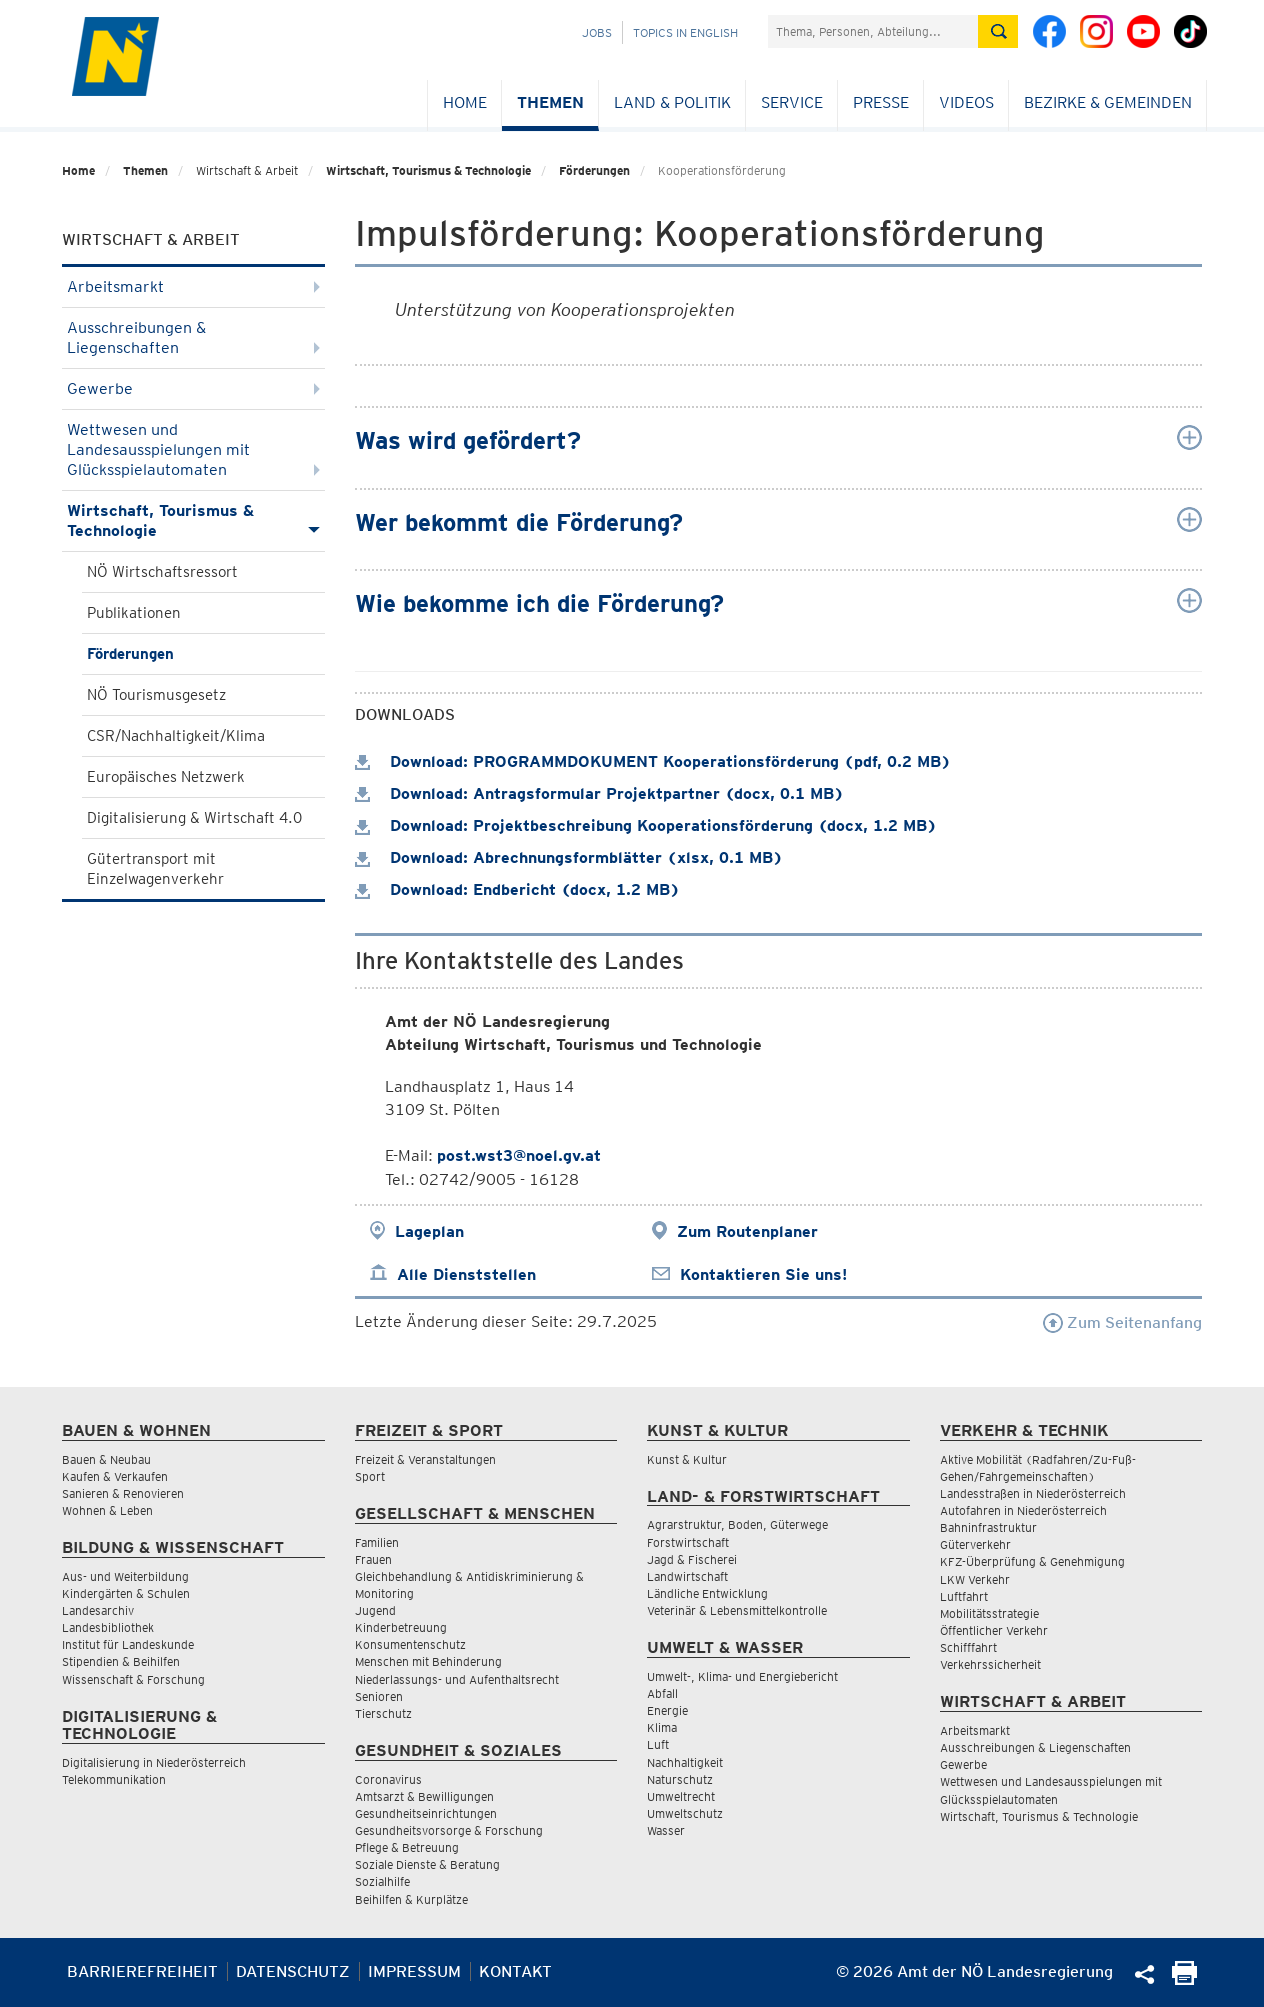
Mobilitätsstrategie (989, 1613)
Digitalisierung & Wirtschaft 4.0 (194, 818)
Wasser (666, 1830)
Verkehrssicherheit (990, 1664)
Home (465, 102)
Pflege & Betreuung (407, 1847)
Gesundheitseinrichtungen (426, 1813)
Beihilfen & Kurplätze (411, 1899)
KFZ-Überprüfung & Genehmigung (1032, 1561)
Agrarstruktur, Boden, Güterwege (737, 1524)
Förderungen (594, 170)
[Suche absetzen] (998, 31)
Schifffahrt (968, 1647)
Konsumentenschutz (410, 1644)
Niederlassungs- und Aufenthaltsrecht (457, 1679)
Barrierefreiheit (142, 1971)
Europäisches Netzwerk (166, 777)
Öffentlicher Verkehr (994, 1630)
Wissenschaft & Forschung (133, 1679)
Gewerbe (193, 388)
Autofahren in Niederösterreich (1023, 1510)
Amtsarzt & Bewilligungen (424, 1796)
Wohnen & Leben (107, 1510)
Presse (881, 102)
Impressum (414, 1971)
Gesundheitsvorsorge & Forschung (449, 1830)
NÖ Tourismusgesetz (156, 695)
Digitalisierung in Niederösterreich (154, 1762)
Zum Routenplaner (747, 1231)
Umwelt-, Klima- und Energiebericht (742, 1676)
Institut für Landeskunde (128, 1644)
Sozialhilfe (382, 1881)
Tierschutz (383, 1713)
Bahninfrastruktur (988, 1527)
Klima (662, 1727)
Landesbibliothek (108, 1627)
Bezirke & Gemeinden (1108, 102)
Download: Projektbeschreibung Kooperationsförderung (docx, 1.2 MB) (646, 825)
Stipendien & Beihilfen (121, 1661)
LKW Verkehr (975, 1579)
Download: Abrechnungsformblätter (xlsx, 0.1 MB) (569, 857)
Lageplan (429, 1231)
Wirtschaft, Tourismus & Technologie (428, 170)
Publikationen (134, 613)
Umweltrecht (681, 1796)
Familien (377, 1542)
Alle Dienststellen (466, 1274)
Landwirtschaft (687, 1576)
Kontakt (515, 1971)
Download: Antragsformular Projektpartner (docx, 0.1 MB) (599, 793)
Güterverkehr (975, 1544)
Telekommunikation (114, 1779)
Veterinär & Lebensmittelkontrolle (737, 1610)
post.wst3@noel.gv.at (519, 1155)
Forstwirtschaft (688, 1542)
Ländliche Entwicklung (707, 1593)
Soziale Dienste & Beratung (427, 1864)
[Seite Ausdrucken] (1184, 1979)
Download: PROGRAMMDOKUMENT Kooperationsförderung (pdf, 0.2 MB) (653, 761)
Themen (550, 102)
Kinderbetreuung (401, 1627)
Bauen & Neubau (106, 1459)
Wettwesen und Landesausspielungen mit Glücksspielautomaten (193, 449)
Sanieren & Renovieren (123, 1493)
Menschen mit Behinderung (428, 1661)
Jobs (597, 32)
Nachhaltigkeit (685, 1762)
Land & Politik (672, 102)
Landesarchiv (98, 1610)
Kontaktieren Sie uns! (763, 1274)
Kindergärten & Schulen (126, 1593)
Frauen (373, 1559)
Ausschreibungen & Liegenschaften (193, 337)
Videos (966, 102)
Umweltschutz (685, 1813)
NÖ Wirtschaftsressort (162, 572)
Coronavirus (388, 1779)
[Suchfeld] (873, 31)
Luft (658, 1744)
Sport (370, 1476)
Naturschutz (680, 1779)
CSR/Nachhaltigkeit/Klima (176, 736)
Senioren (379, 1696)
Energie (667, 1710)
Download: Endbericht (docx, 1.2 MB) (517, 889)
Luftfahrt (964, 1596)
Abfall (662, 1693)
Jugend (375, 1610)
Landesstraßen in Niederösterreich (1033, 1493)
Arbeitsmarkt (193, 286)
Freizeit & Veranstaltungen (425, 1459)
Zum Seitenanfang (1122, 1322)
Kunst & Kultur (687, 1459)
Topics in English (685, 32)
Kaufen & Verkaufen (115, 1476)
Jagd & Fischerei (692, 1559)
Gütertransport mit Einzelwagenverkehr (155, 869)
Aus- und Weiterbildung (125, 1576)
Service (792, 102)
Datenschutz (293, 1971)
